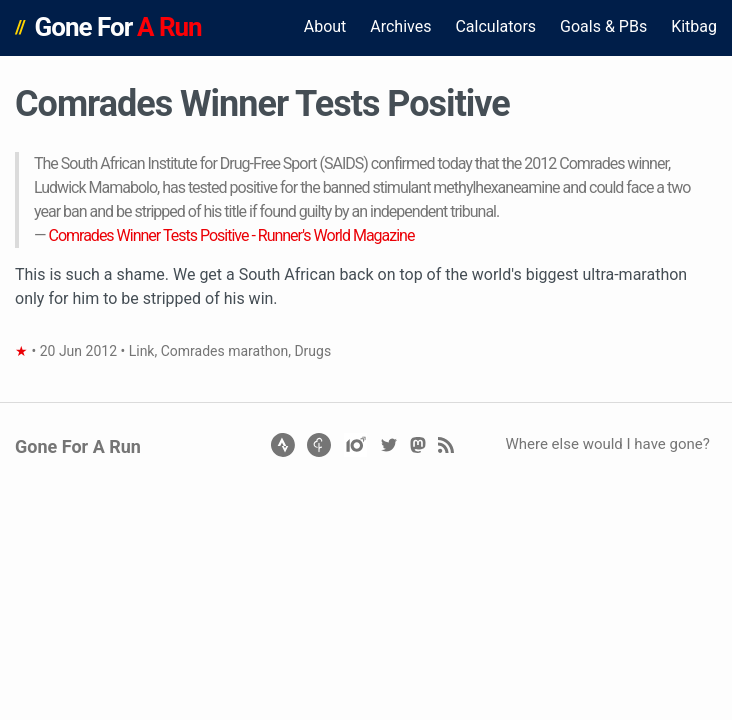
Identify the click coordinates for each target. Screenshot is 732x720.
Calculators (495, 26)
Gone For (118, 27)
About (325, 26)
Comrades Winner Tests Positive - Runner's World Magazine (231, 235)
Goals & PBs (603, 26)
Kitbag (694, 26)
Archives (400, 26)
